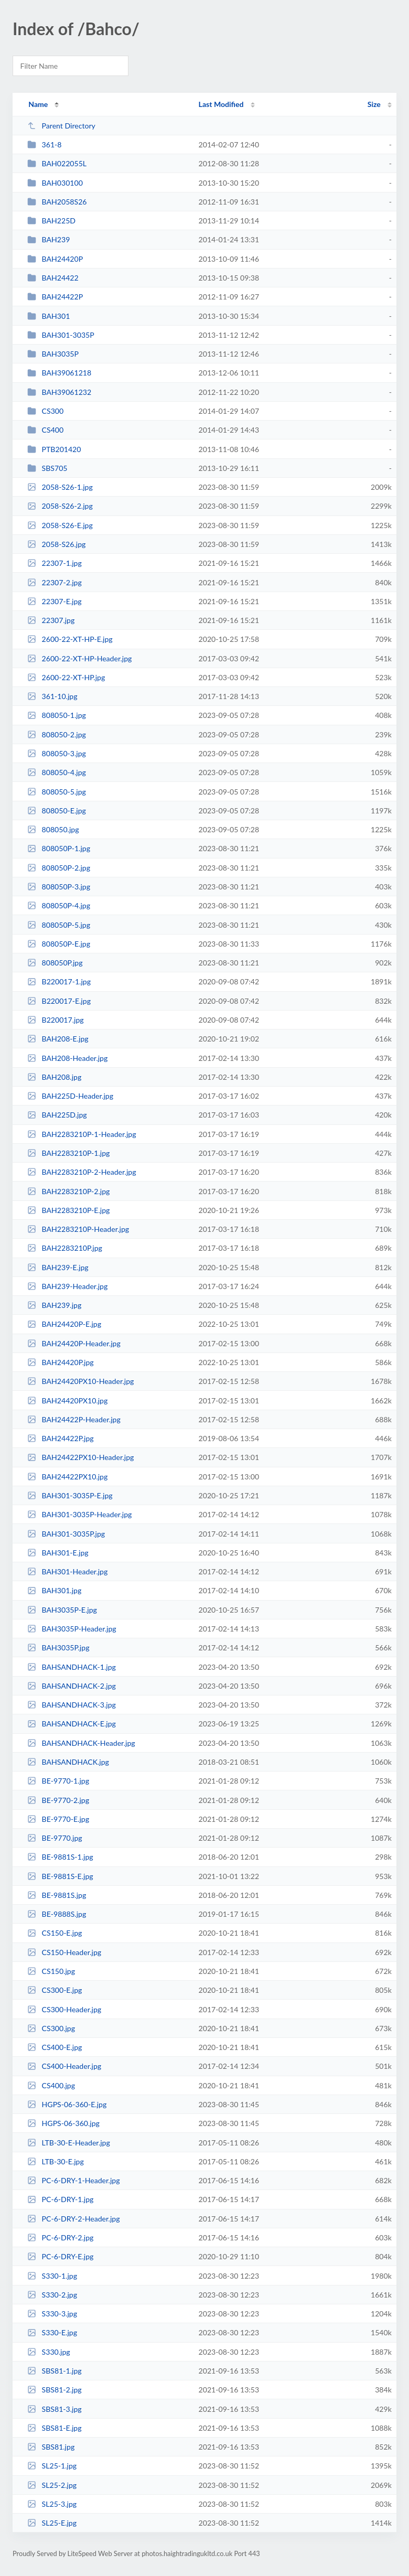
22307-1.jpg (54, 563)
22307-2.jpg (54, 582)
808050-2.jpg (56, 734)
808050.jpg (53, 829)
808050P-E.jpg (58, 943)
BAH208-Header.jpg (67, 1058)
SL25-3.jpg (52, 2503)
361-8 (44, 144)
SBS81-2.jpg (54, 2389)
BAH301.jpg (54, 1590)
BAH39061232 (59, 392)
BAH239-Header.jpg (67, 1286)
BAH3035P (53, 353)
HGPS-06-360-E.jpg (66, 2104)
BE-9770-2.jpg (58, 1800)
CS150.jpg (51, 1971)
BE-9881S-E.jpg (60, 1876)
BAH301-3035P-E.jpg (69, 1495)
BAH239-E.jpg (57, 1267)
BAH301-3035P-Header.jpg (79, 1514)
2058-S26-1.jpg (60, 486)
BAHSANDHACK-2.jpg (71, 1685)
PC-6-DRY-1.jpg (60, 2199)
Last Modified (221, 104)
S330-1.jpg (52, 2275)
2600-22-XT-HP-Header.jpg (79, 658)
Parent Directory (61, 125)
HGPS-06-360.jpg (63, 2123)
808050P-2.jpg (58, 867)
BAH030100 (55, 182)
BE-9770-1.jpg (58, 1780)
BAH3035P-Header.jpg (71, 1628)
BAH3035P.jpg (58, 1647)
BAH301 (48, 316)
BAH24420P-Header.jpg (74, 1343)
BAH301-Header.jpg (67, 1571)
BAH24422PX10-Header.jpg (80, 1457)
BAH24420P (55, 258)
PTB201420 (54, 449)
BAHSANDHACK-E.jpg (71, 1723)
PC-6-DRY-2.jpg (60, 2237)
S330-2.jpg (52, 2294)
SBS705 (47, 468)
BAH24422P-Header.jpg (74, 1419)
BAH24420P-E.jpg (64, 1323)
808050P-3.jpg (58, 886)
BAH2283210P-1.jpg (68, 1153)
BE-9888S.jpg (56, 1913)
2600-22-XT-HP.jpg (66, 677)
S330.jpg (48, 2351)
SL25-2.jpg (52, 2485)
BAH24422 (53, 277)
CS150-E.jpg (54, 1932)
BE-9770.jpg (54, 1837)
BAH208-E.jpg (57, 1038)
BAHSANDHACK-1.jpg (71, 1666)
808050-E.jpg (56, 810)
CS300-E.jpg (54, 1989)
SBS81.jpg (50, 2446)
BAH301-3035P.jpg (66, 1533)
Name (38, 104)
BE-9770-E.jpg (58, 1819)
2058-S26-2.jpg (60, 505)
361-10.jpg (52, 696)
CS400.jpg (51, 2085)
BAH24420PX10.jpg (67, 1400)
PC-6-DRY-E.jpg (60, 2256)
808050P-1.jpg (58, 848)
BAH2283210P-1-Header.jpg (81, 1134)
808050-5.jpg (56, 791)
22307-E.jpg (54, 601)
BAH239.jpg (54, 1305)
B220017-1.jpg (59, 981)
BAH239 (48, 239)
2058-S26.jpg (56, 544)
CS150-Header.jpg (64, 1952)
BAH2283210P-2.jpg (68, 1191)
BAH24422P (55, 296)
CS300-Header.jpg (64, 2009)
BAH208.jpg (54, 1076)
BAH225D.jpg (57, 1114)
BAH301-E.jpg (57, 1552)
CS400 (45, 429)
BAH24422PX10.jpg (67, 1476)
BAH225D (51, 220)
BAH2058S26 (57, 201)
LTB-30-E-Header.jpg (68, 2142)
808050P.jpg (54, 962)
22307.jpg (50, 620)
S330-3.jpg (52, 2313)
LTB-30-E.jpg (55, 2161)
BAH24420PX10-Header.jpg (80, 1381)
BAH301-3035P (60, 334)
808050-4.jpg (56, 772)
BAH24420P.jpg (60, 1362)
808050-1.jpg (56, 715)
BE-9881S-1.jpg (60, 1856)
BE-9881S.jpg (56, 1895)
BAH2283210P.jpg (64, 1247)
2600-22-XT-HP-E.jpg (70, 639)
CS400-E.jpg (54, 2047)
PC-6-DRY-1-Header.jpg (73, 2180)
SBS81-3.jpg (54, 2409)
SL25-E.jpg (52, 2522)
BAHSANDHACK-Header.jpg (81, 1742)
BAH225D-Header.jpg (70, 1095)
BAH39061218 (59, 372)
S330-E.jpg (52, 2332)
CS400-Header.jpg (64, 2066)
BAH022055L (57, 163)
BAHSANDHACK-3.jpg (71, 1704)
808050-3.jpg (56, 753)
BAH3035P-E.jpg (62, 1609)
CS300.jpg (51, 2028)
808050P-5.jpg (58, 924)
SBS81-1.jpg (54, 2370)
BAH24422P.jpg (60, 1438)
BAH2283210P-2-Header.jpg (81, 1171)
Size (374, 104)
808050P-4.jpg (58, 905)
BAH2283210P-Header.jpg (78, 1229)
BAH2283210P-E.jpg (68, 1210)
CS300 (45, 410)
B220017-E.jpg (59, 1000)
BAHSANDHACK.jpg (68, 1761)
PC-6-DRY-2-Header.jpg (73, 2218)
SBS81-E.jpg (54, 2427)
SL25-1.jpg (52, 2465)
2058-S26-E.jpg (60, 525)
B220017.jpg (55, 1019)
